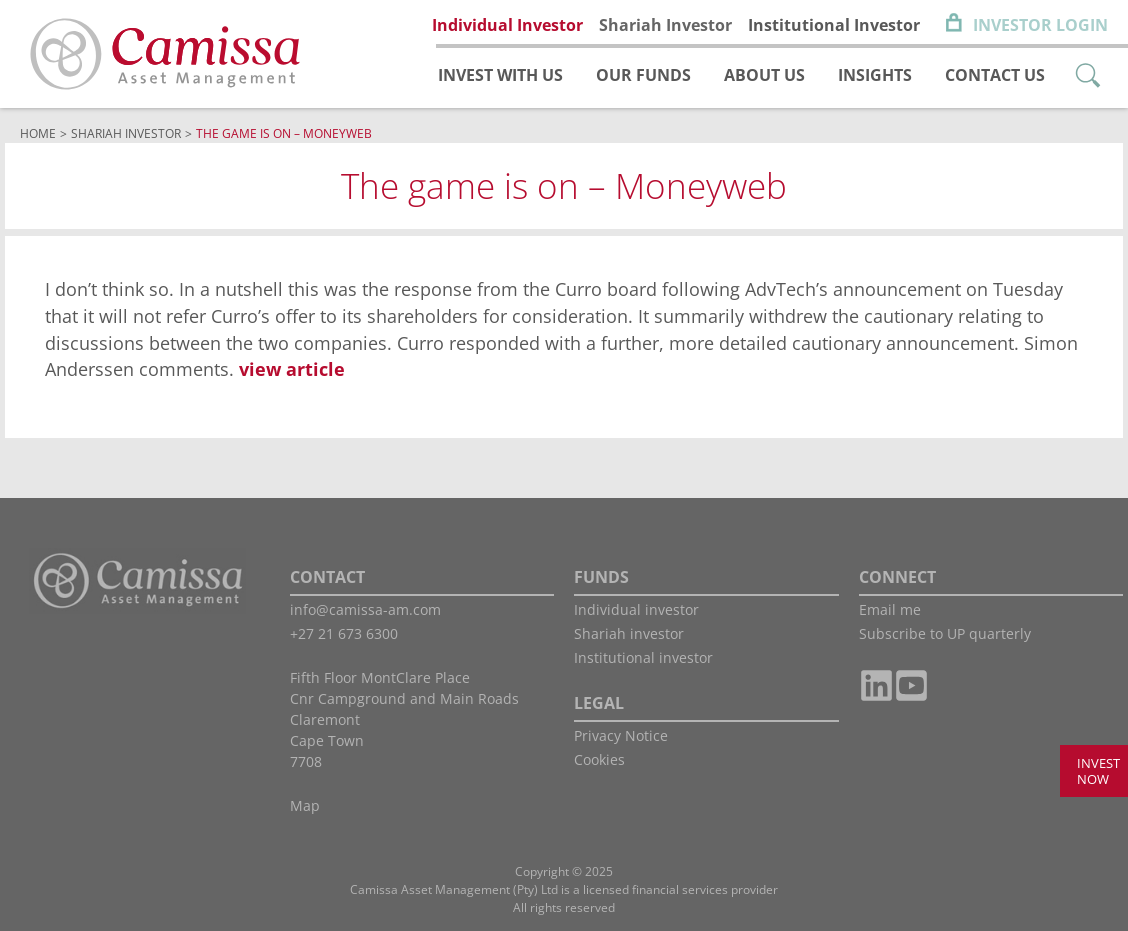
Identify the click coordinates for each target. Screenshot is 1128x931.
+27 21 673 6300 (344, 633)
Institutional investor (643, 657)
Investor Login (1040, 25)
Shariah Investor (665, 25)
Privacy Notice (621, 735)
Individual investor (636, 609)
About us (764, 75)
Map (305, 805)
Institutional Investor (834, 25)
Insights (875, 75)
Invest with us (500, 75)
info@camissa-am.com (365, 609)
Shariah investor (629, 633)
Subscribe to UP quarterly (945, 633)
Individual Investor (507, 25)
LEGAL (599, 703)
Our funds (643, 75)
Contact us (995, 75)
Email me (890, 609)
